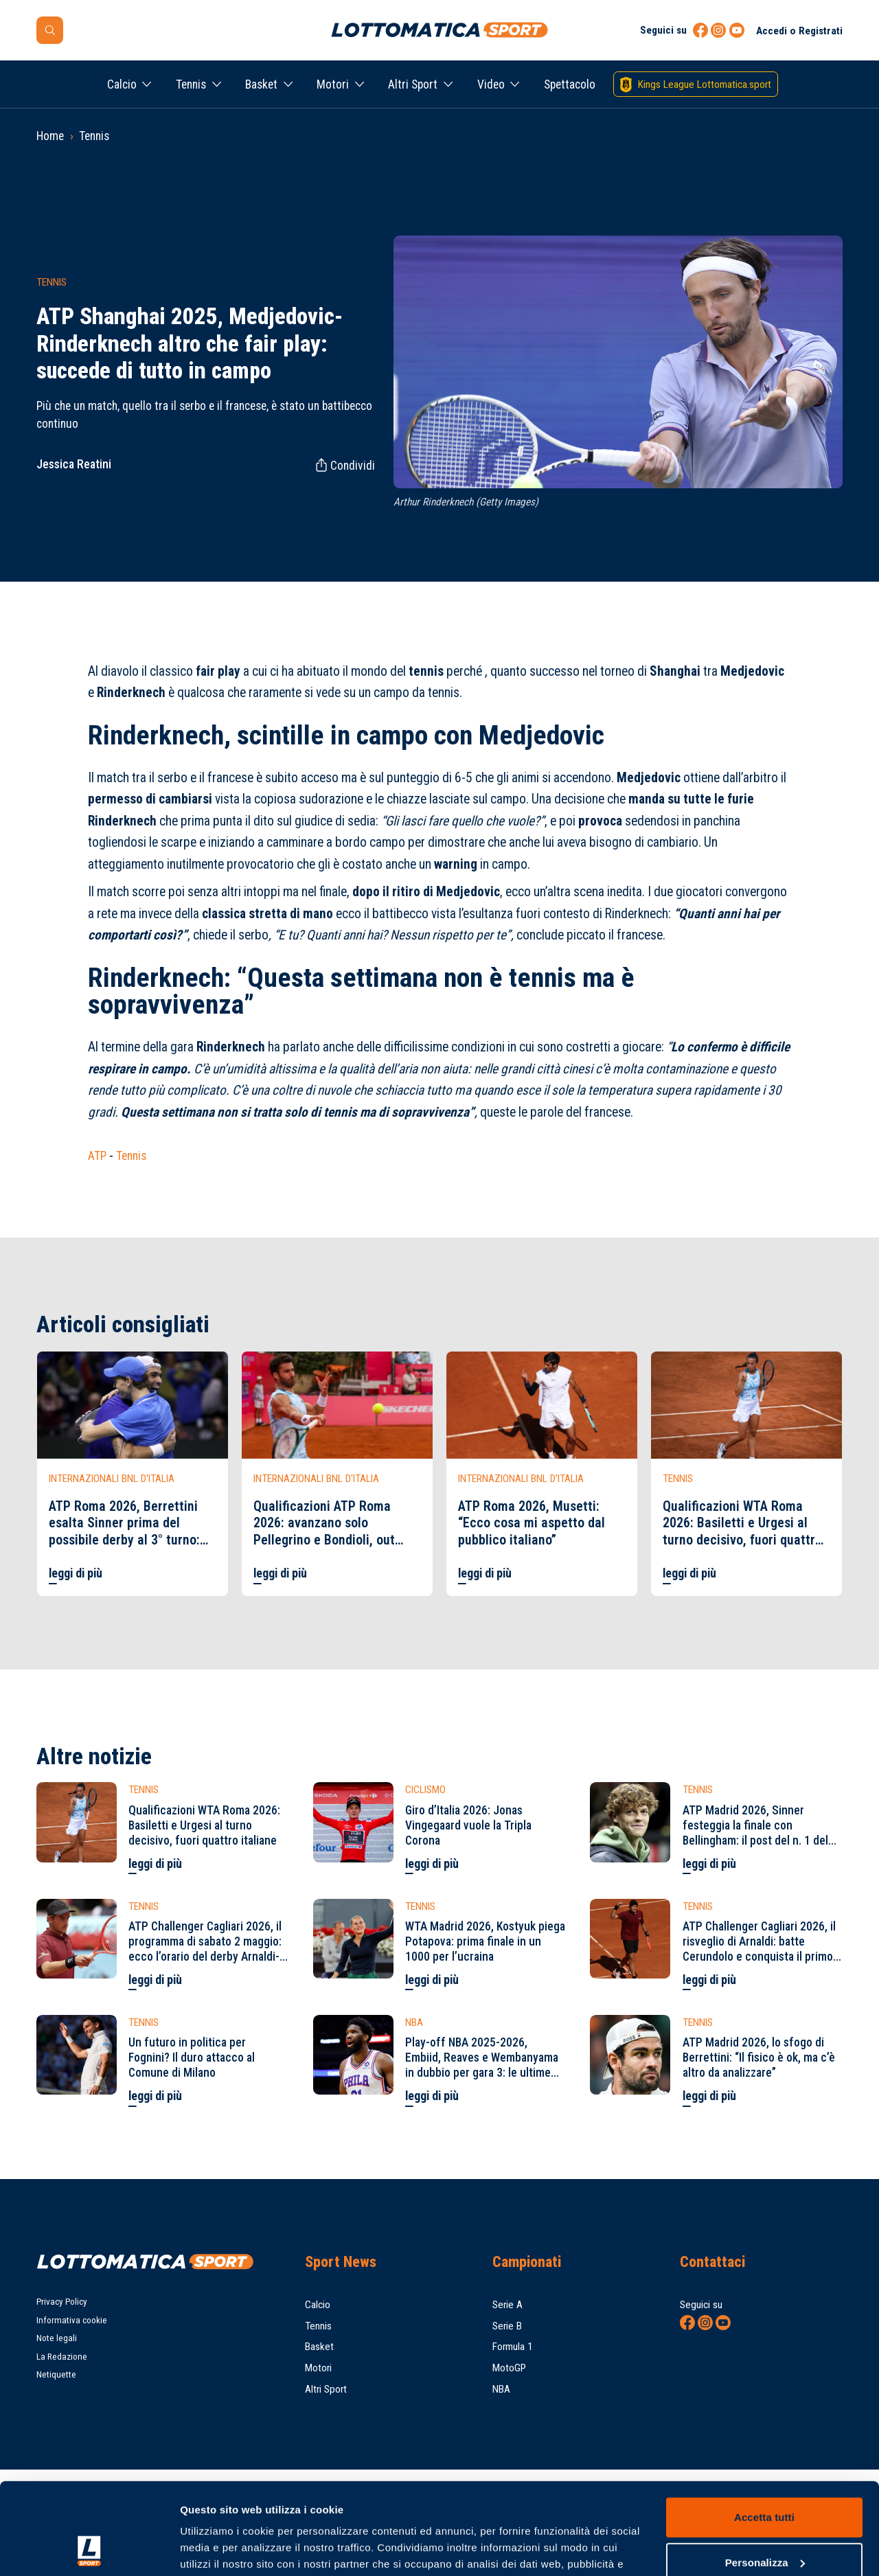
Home (50, 136)
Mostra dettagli (217, 2549)
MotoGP (509, 2368)
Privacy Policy (61, 2301)
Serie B (507, 2326)
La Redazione (61, 2356)
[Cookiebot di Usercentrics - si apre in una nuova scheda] (89, 2549)
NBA (501, 2389)
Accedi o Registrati (799, 31)
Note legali (56, 2338)
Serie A (507, 2305)
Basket (261, 84)
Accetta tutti (764, 2431)
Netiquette (56, 2374)
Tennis (191, 84)
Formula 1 (512, 2346)
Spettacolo (569, 84)
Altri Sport (412, 84)
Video (491, 84)
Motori (333, 84)
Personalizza (765, 2476)
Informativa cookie (71, 2320)
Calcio (122, 84)
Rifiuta (764, 2521)
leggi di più (75, 1573)
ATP (97, 1156)
